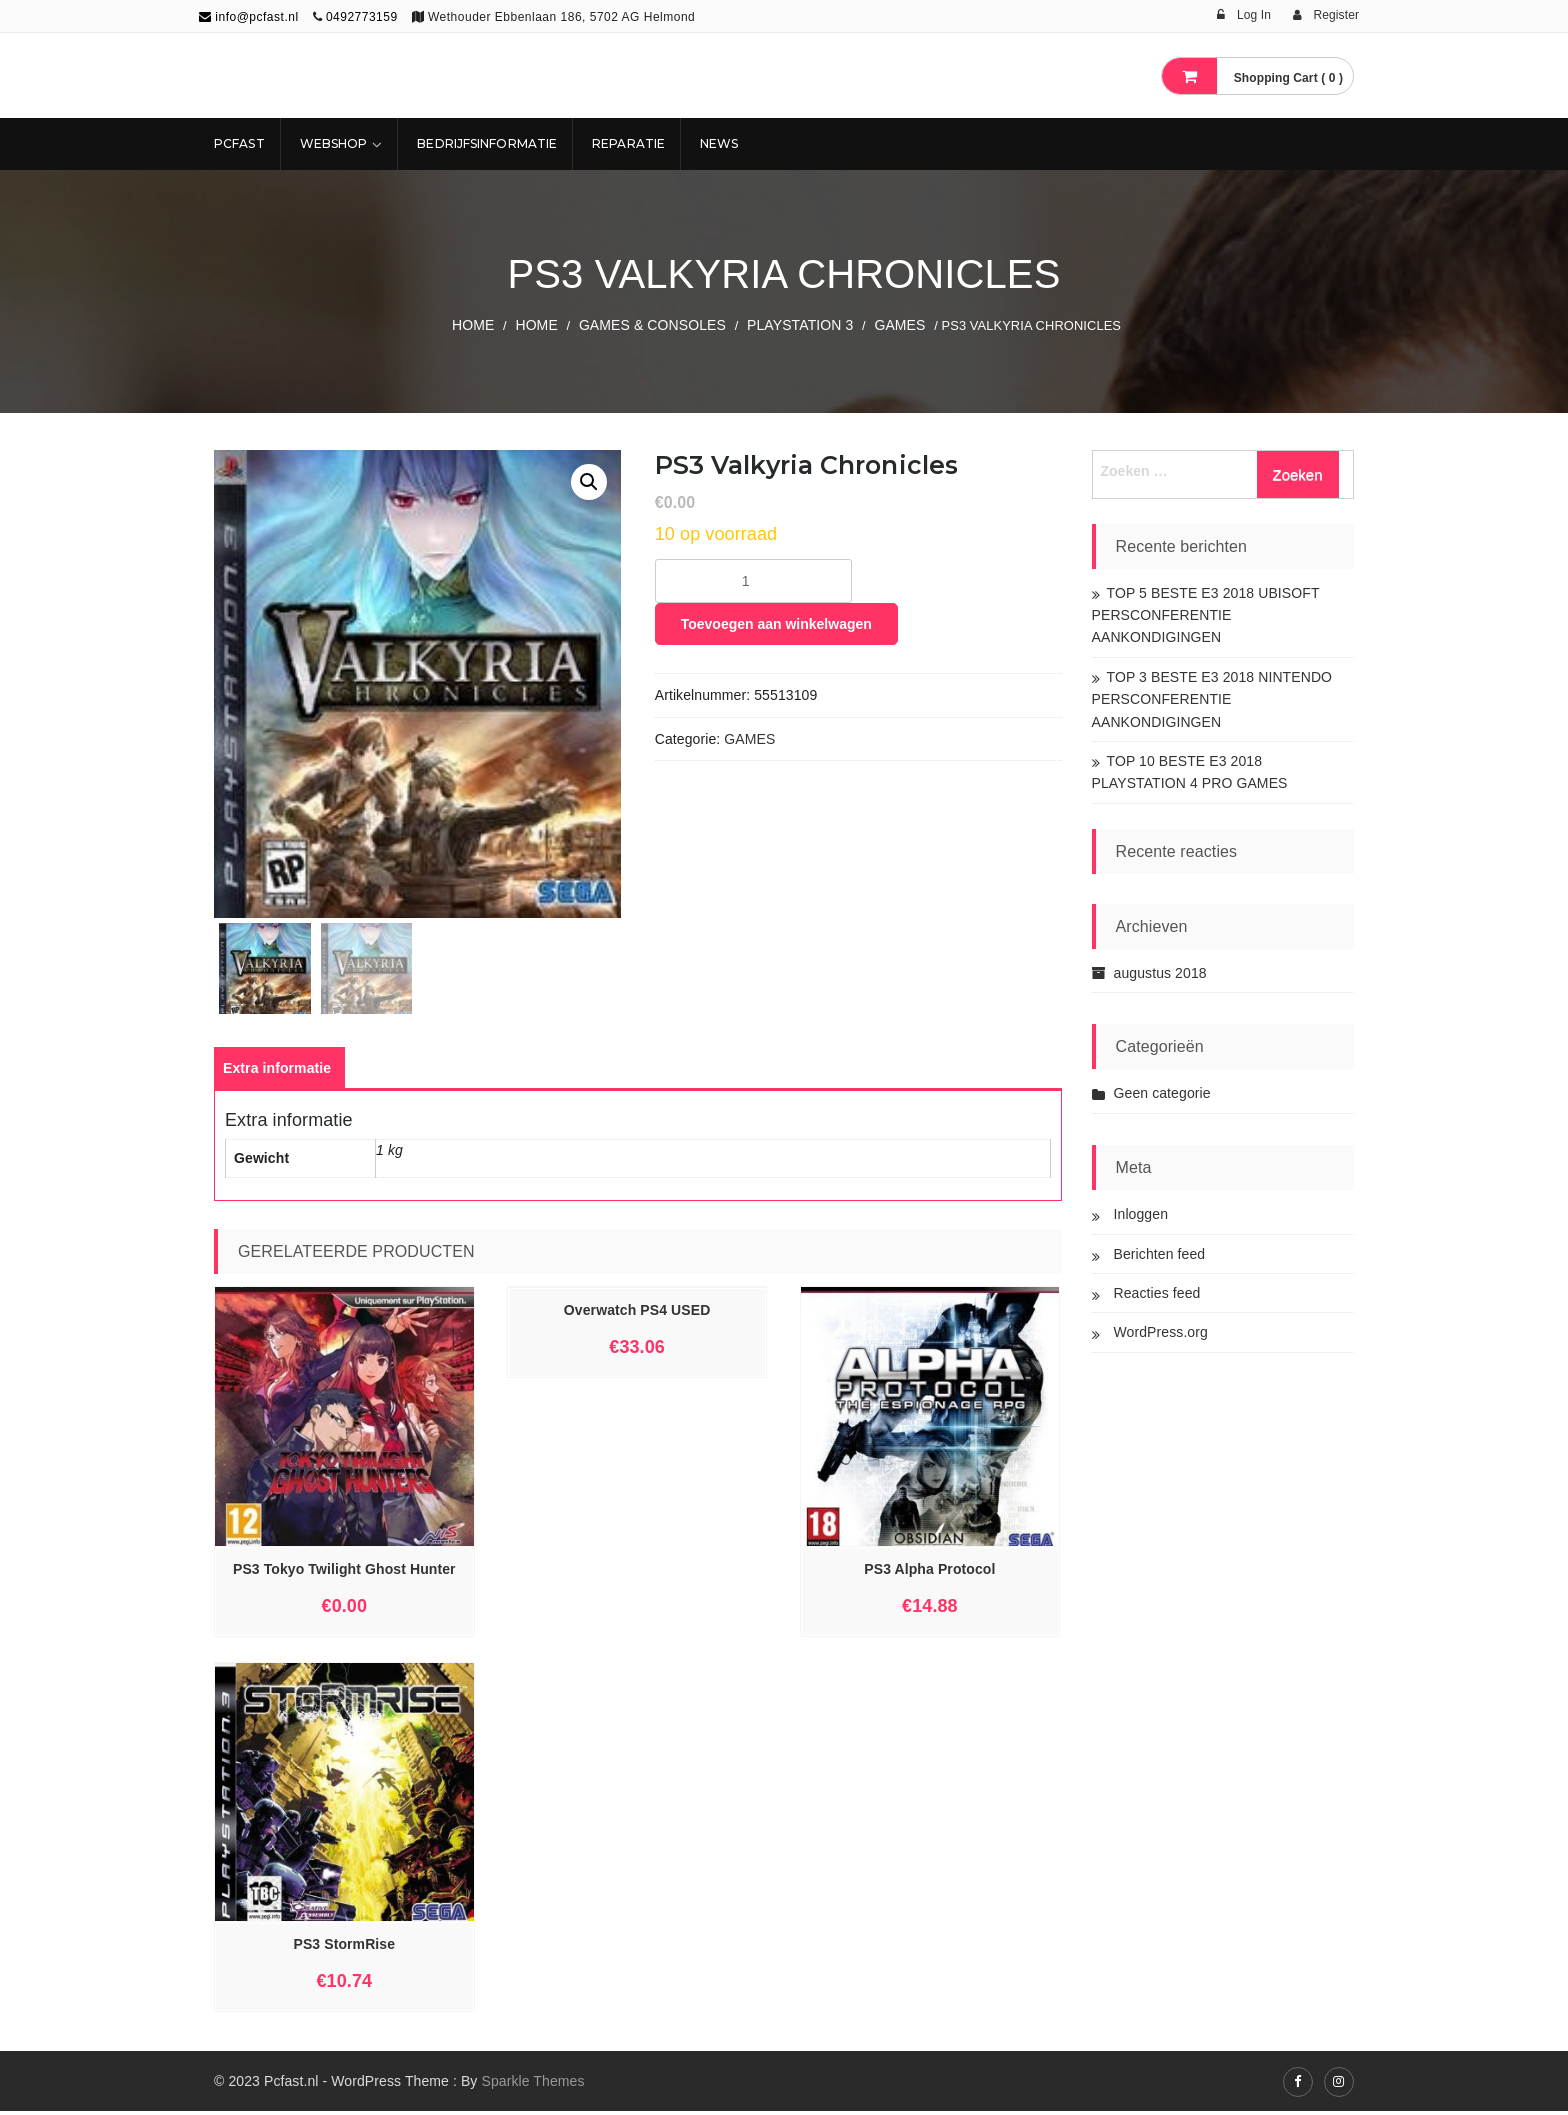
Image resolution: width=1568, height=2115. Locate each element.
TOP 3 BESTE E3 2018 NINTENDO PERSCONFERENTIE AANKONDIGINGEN (1212, 699)
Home (473, 325)
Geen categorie (1162, 1093)
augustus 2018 (1160, 973)
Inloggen (1141, 1214)
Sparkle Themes (532, 2085)
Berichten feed (1160, 1254)
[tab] (277, 1072)
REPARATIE (628, 143)
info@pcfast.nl (249, 17)
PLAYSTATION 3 (800, 325)
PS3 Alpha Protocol (929, 1573)
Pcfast (239, 143)
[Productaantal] (753, 581)
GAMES (899, 325)
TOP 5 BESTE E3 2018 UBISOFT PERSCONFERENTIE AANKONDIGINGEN (1206, 615)
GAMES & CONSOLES (652, 325)
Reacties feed (1157, 1293)
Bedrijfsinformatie (487, 143)
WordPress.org (1161, 1332)
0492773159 (362, 17)
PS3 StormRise (344, 1948)
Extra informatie (277, 1072)
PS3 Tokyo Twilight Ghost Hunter (344, 1573)
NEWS (719, 143)
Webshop (334, 143)
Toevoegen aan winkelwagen (776, 624)
